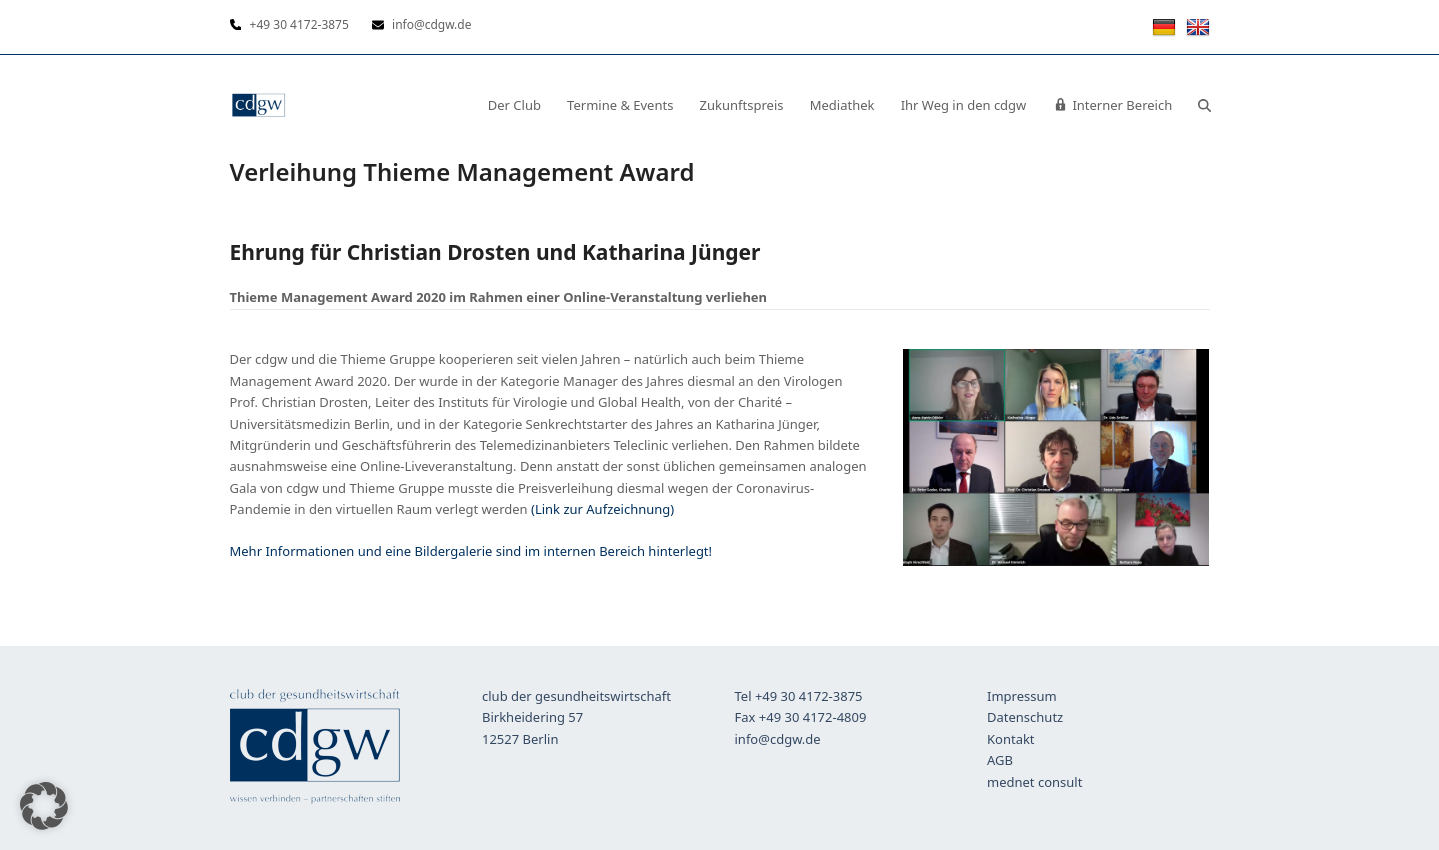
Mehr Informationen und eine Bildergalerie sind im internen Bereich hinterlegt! (471, 551)
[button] (1204, 105)
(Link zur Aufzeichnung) (602, 509)
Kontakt (1011, 739)
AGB (1000, 760)
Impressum (1022, 696)
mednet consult (1034, 782)
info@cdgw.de (778, 739)
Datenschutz (1025, 717)
